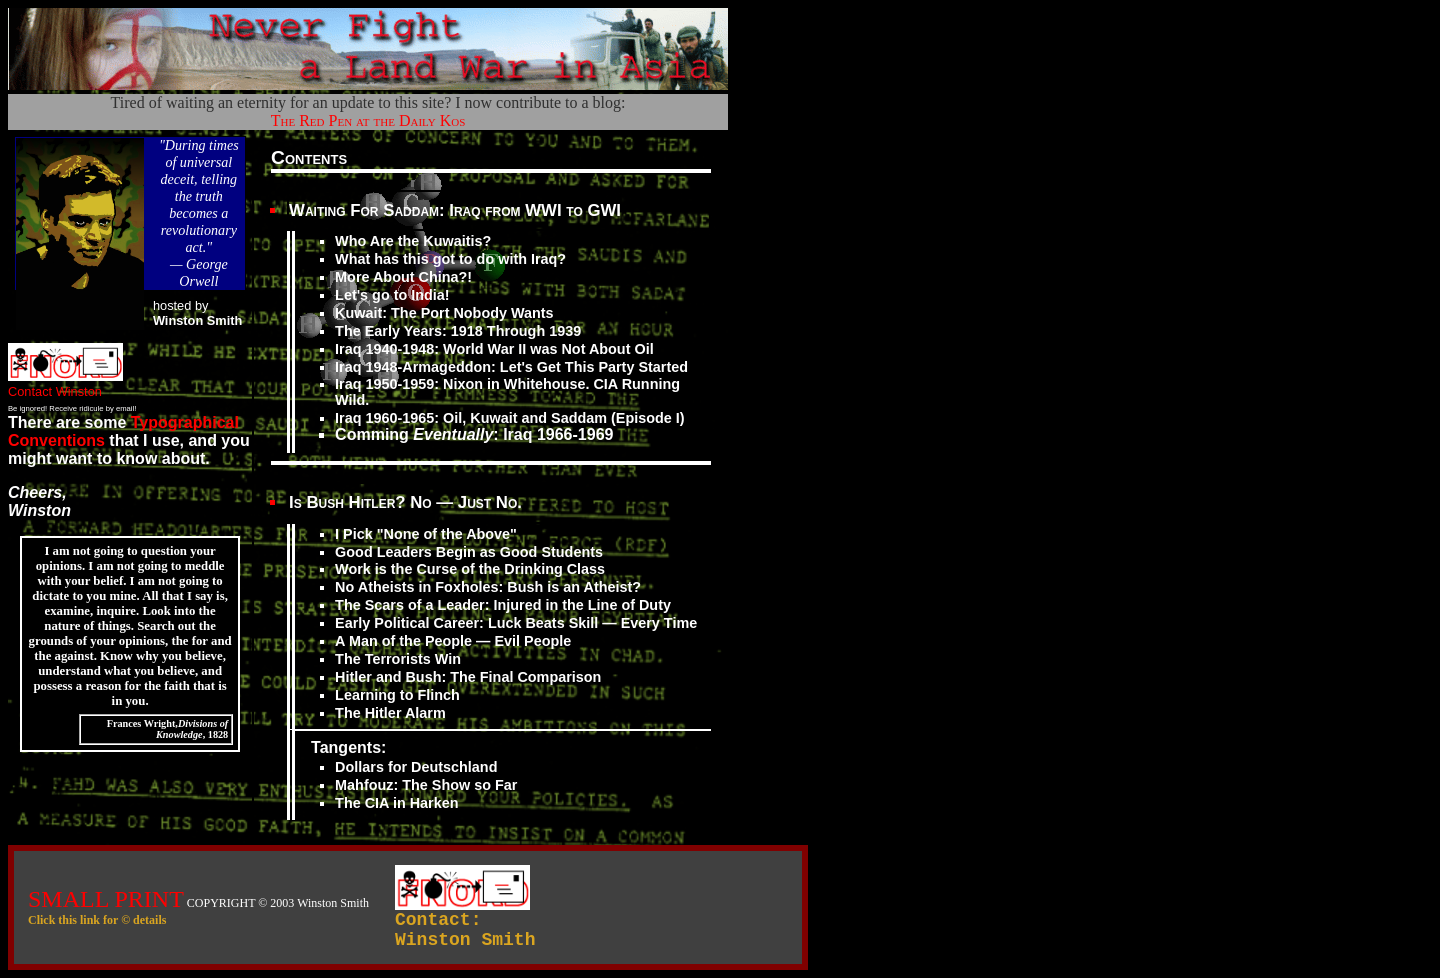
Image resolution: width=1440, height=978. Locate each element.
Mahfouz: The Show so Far (426, 785)
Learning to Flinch (397, 695)
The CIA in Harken (396, 803)
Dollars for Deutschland (416, 767)
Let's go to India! (392, 295)
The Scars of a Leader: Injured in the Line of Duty (503, 605)
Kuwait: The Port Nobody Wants (444, 313)
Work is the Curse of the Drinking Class (470, 569)
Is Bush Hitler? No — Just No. (405, 502)
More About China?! (403, 277)
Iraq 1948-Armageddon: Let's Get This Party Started (511, 367)
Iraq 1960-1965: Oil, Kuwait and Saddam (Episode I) (509, 418)
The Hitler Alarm (390, 713)
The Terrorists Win (398, 659)
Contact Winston (65, 384)
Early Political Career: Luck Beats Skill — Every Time (516, 623)
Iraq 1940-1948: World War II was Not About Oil (494, 349)
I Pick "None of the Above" (426, 534)
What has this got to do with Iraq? (450, 259)
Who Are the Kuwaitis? (413, 241)
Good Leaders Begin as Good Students (469, 552)
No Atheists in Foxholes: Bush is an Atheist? (488, 587)
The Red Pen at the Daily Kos (368, 120)
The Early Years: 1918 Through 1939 (458, 331)
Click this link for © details (97, 920)
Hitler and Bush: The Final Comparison (468, 677)
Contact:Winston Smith (465, 930)
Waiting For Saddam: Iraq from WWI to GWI (455, 210)
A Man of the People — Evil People (453, 641)
